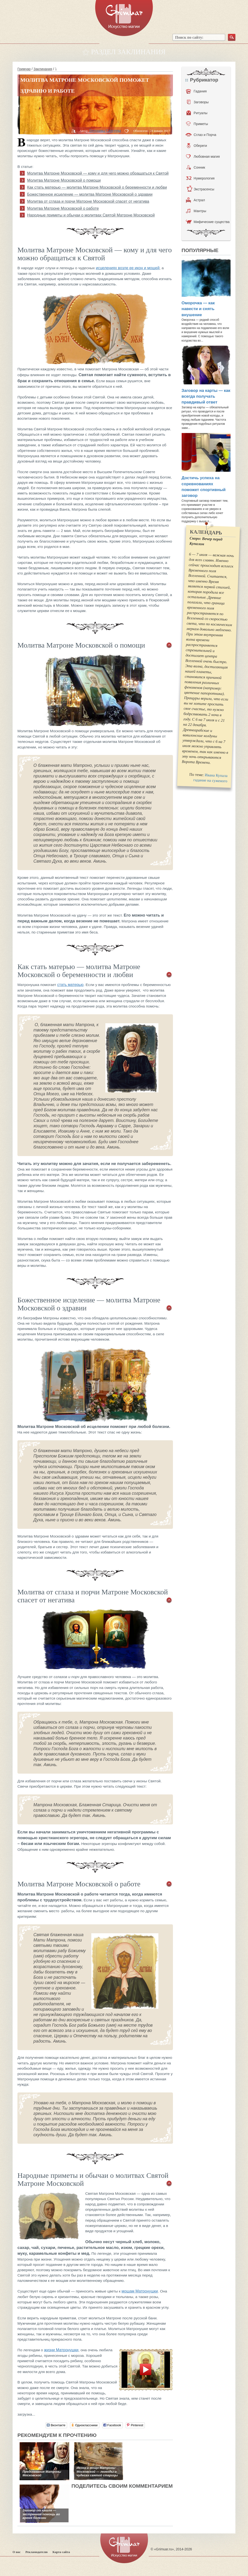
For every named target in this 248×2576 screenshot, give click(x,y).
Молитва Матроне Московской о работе (63, 208)
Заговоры (198, 102)
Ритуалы (197, 113)
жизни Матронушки (61, 2350)
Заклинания (42, 69)
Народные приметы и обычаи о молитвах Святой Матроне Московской (91, 215)
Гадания (196, 91)
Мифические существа (208, 221)
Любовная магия (203, 156)
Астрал (195, 200)
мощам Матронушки (140, 2291)
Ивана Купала (216, 775)
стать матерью (70, 985)
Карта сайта (61, 2552)
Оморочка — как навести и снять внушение (198, 309)
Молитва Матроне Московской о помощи (64, 180)
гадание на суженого (210, 780)
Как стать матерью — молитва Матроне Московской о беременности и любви (97, 187)
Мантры (196, 211)
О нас (17, 2552)
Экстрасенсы (200, 189)
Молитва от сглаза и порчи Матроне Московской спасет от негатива (88, 201)
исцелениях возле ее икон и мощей (128, 268)
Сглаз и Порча (201, 134)
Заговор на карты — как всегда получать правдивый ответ (206, 396)
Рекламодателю (36, 2552)
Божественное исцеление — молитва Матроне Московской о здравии (90, 194)
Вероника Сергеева (105, 130)
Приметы (197, 123)
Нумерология (200, 178)
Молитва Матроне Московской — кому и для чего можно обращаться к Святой (98, 173)
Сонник (195, 167)
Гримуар (24, 69)
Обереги (197, 145)
